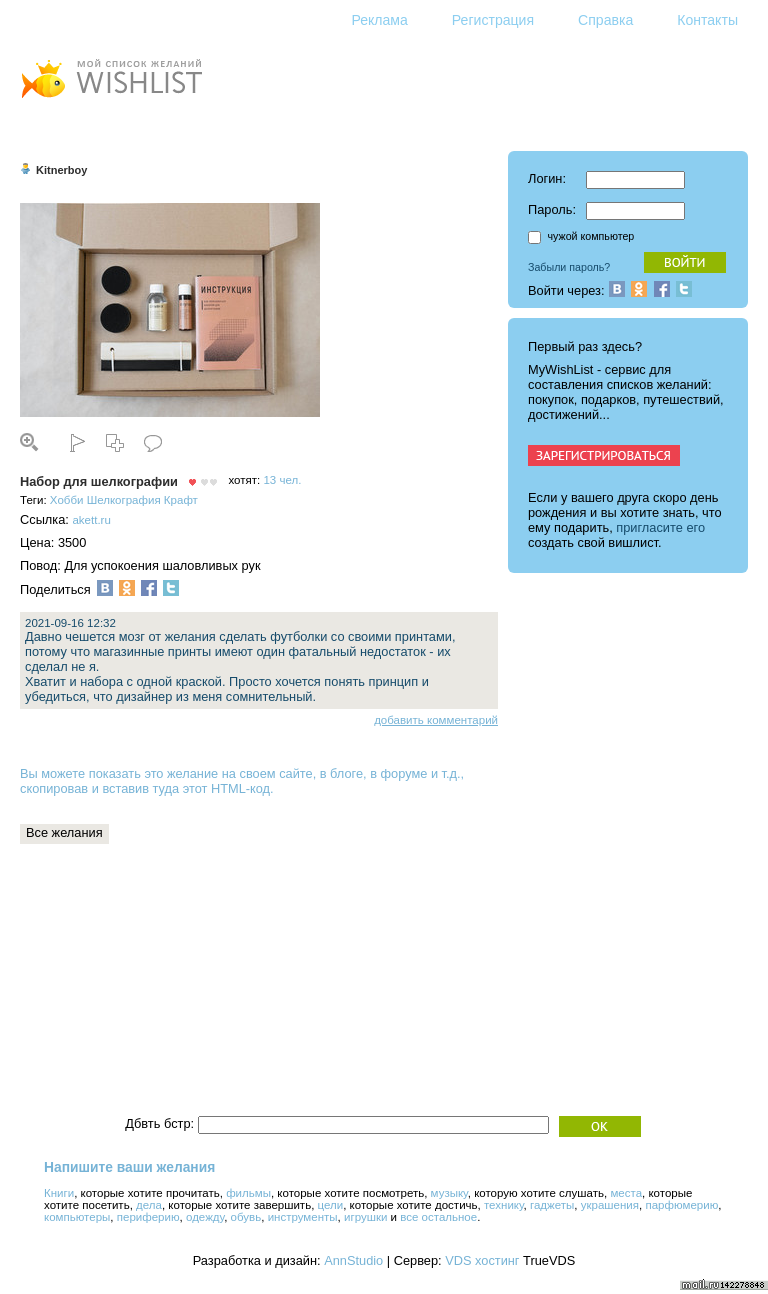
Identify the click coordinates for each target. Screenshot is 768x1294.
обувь (246, 1217)
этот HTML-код (226, 788)
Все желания (64, 832)
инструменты (303, 1217)
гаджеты (552, 1205)
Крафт (181, 500)
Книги (59, 1193)
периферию (148, 1217)
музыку (449, 1193)
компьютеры (77, 1217)
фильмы (248, 1193)
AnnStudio (353, 1260)
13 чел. (282, 480)
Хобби (67, 500)
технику (504, 1205)
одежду (205, 1217)
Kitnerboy (61, 170)
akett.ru (91, 520)
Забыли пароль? (569, 267)
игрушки (365, 1217)
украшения (610, 1205)
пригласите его (660, 527)
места (626, 1193)
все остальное (438, 1217)
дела (149, 1205)
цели (331, 1205)
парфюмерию (681, 1205)
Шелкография (124, 500)
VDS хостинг (482, 1260)
